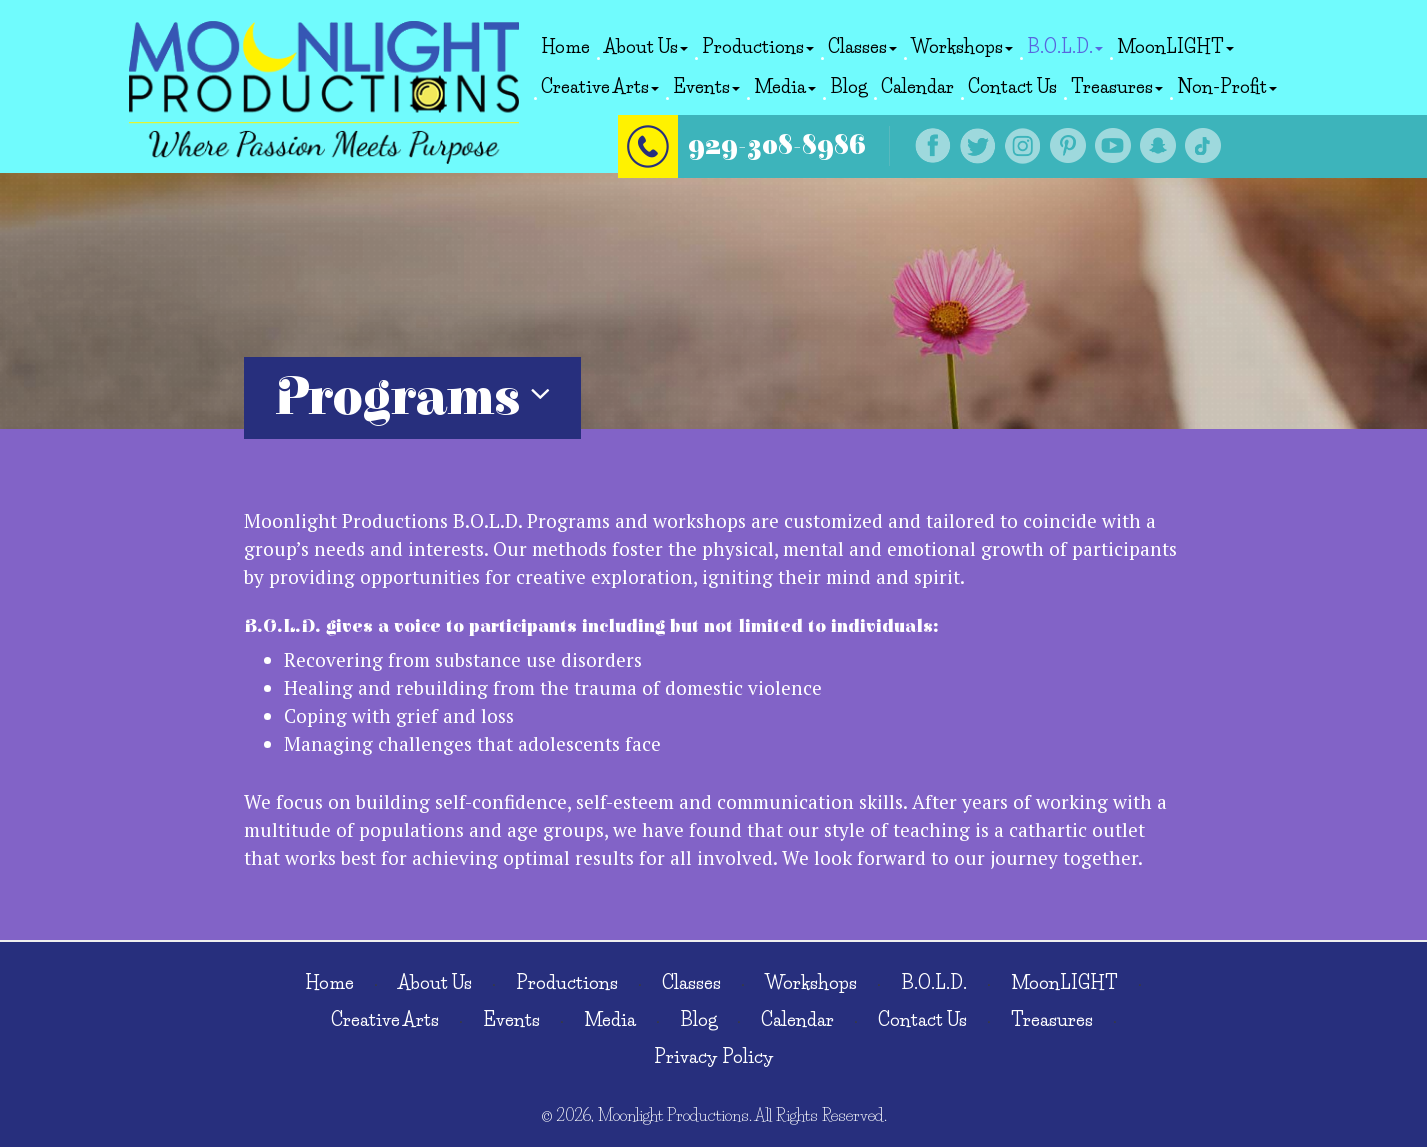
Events (706, 87)
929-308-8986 (801, 140)
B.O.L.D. (1065, 47)
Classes (862, 47)
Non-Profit (1227, 87)
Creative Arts (600, 87)
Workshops (962, 47)
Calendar (917, 87)
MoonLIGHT (1175, 47)
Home (565, 47)
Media (785, 87)
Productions (758, 47)
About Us (646, 47)
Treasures (1117, 87)
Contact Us (1012, 87)
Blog (848, 87)
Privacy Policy (714, 1057)
